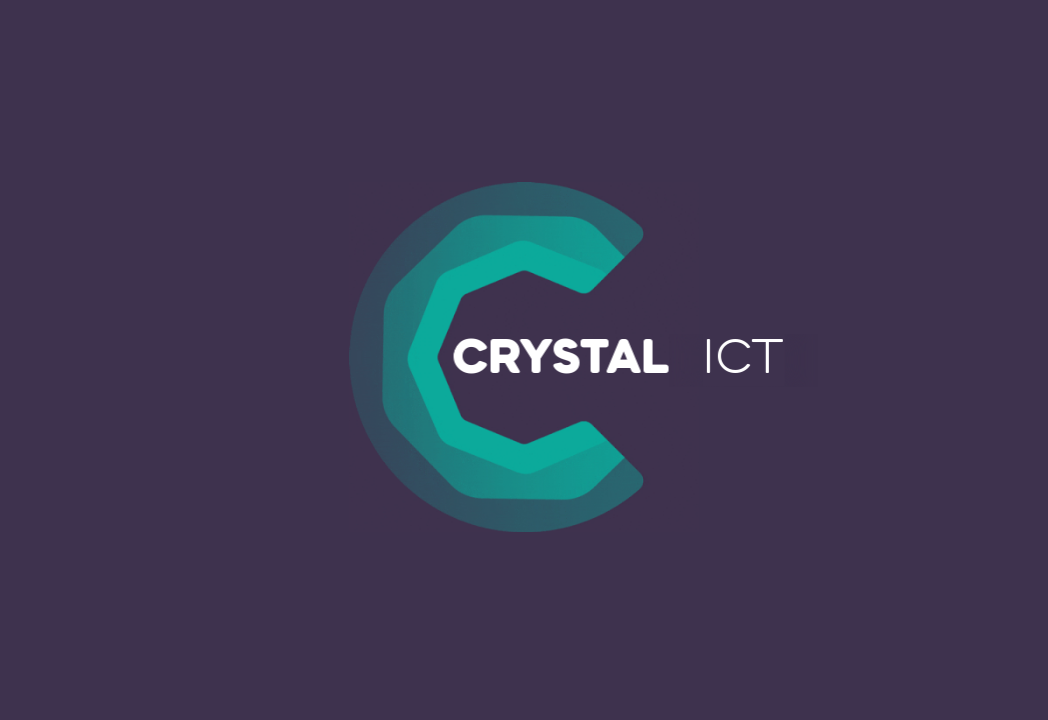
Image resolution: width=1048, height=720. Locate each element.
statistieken (475, 605)
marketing (625, 605)
